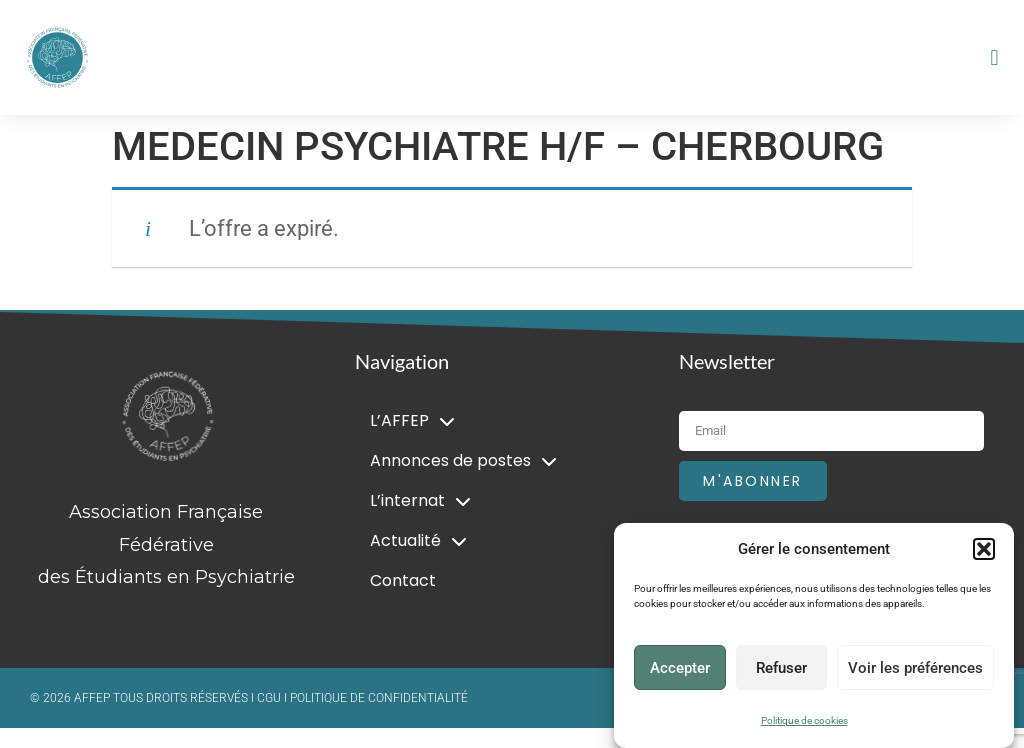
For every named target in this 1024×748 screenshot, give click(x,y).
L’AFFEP (412, 421)
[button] (984, 549)
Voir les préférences (915, 668)
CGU (270, 698)
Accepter (680, 668)
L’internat (420, 501)
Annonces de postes (463, 461)
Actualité (418, 541)
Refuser (781, 668)
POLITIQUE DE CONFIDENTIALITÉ (379, 698)
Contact (403, 580)
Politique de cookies (804, 720)
